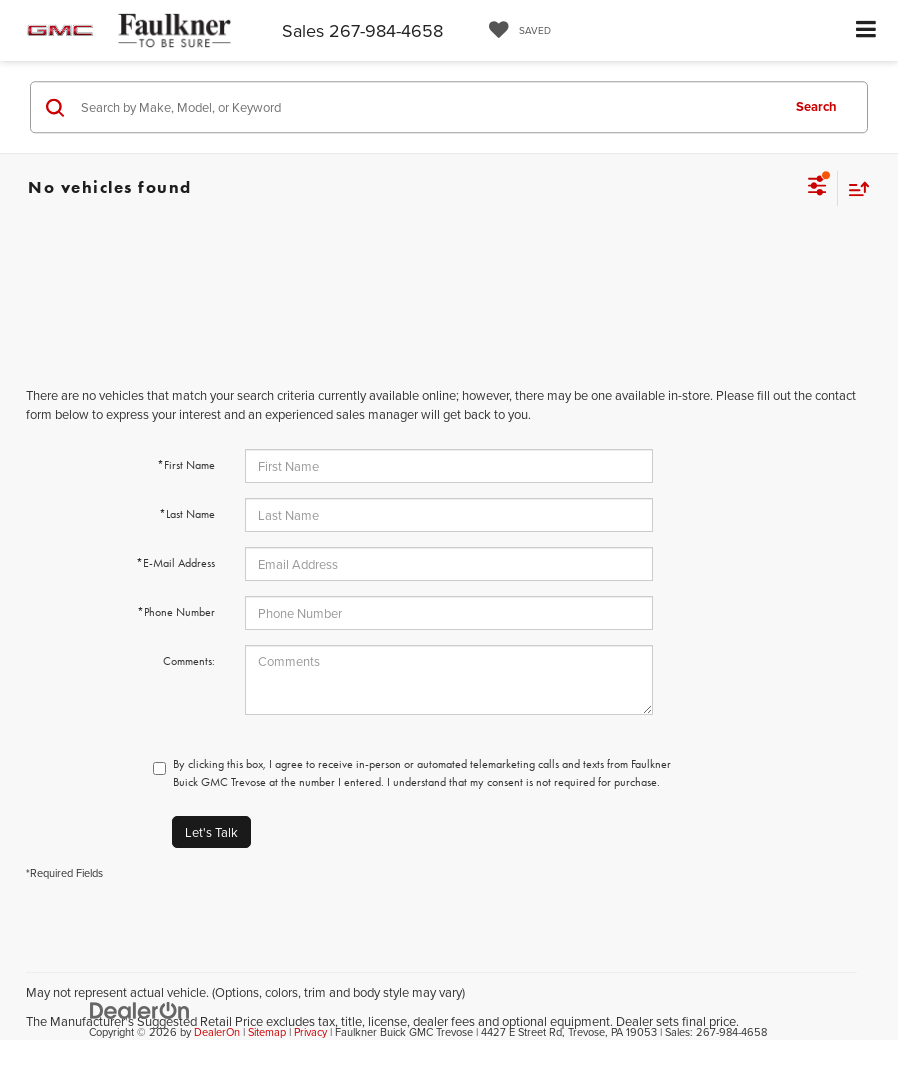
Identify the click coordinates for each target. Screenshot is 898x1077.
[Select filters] (817, 188)
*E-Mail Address (175, 563)
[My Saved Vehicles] (515, 30)
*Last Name (187, 514)
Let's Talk (211, 832)
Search (816, 106)
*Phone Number (176, 612)
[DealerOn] (140, 1009)
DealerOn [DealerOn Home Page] (217, 1032)
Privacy (310, 1032)
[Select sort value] (854, 188)
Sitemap (267, 1032)
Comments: (189, 661)
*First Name (186, 465)
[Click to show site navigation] (866, 30)
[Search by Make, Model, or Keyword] (427, 107)
